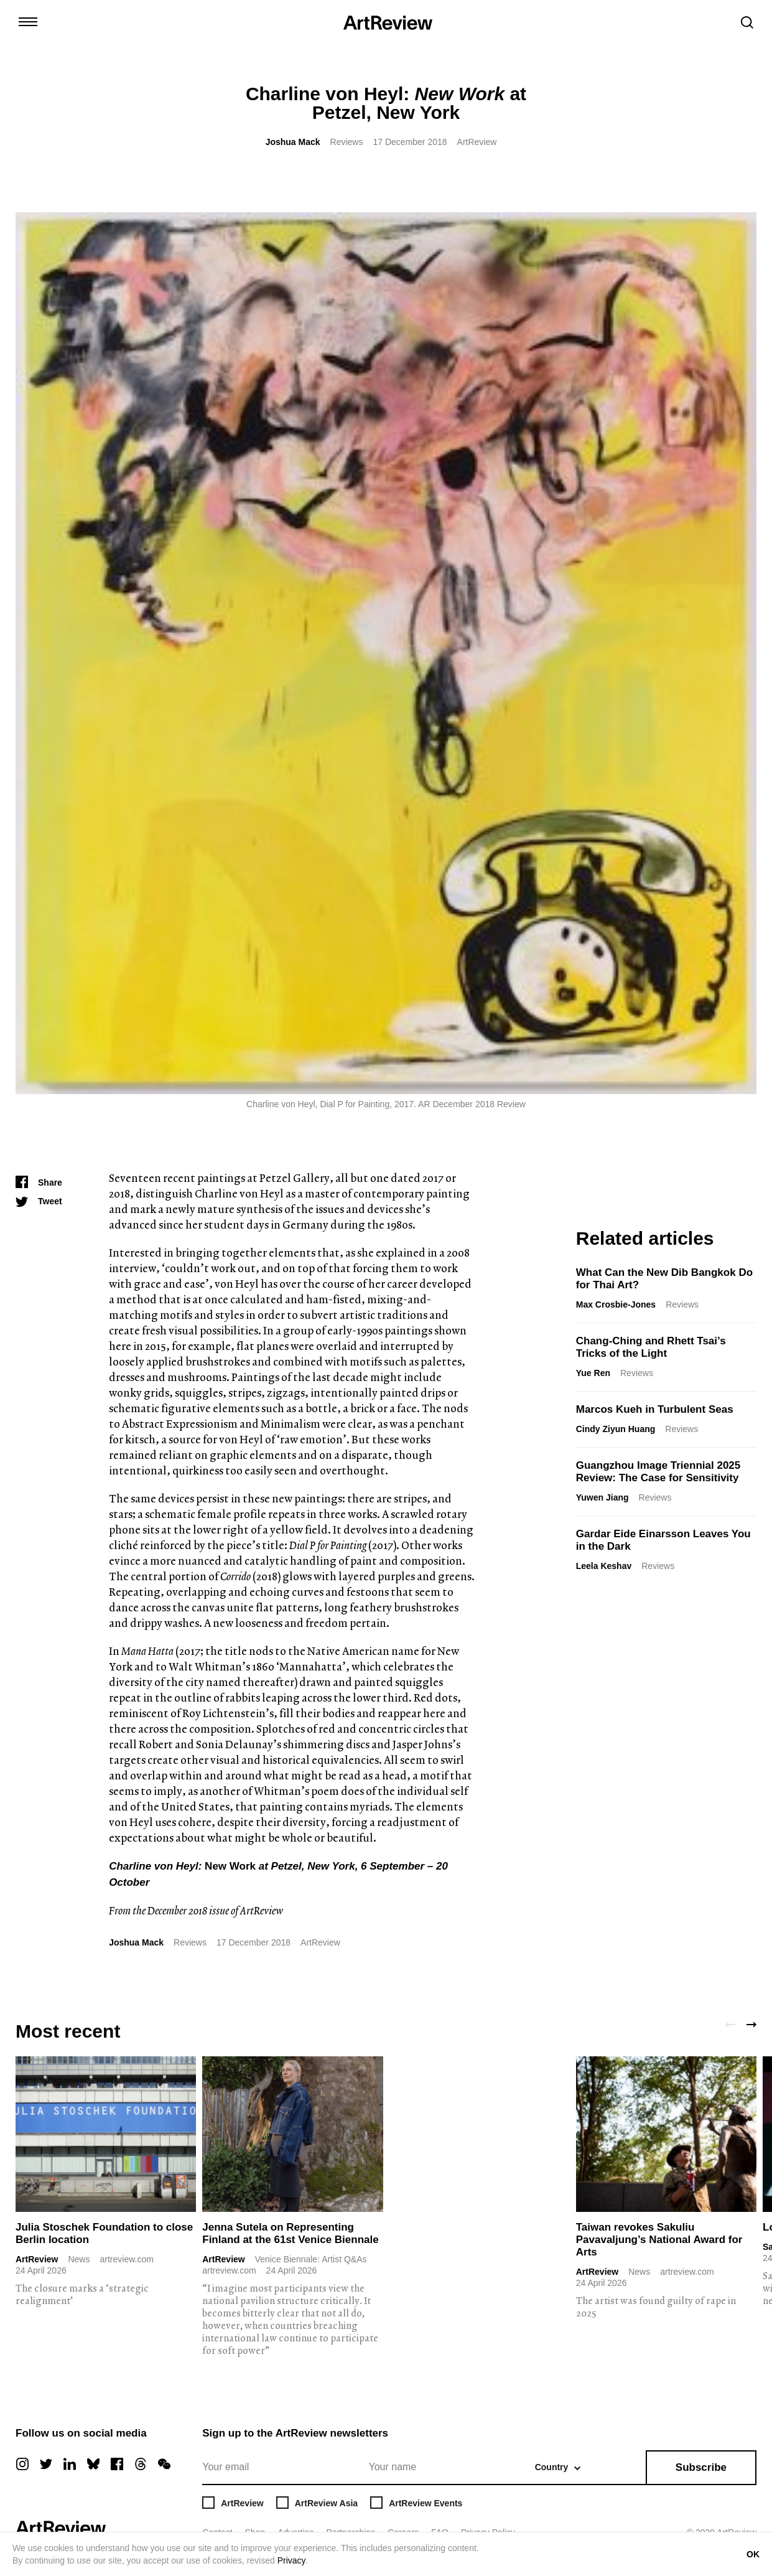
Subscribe (701, 2467)
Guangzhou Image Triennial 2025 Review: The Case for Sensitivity (658, 1471)
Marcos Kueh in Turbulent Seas (654, 1409)
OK (753, 2554)
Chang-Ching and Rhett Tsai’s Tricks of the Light (651, 1347)
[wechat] (164, 2464)
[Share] (39, 1182)
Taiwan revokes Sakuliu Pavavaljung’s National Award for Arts (659, 2239)
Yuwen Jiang (602, 1497)
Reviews (346, 142)
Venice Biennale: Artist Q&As (311, 2259)
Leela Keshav (604, 1566)
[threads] (140, 2464)
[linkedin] (69, 2464)
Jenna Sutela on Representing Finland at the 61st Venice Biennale (290, 2233)
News (79, 2259)
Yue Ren (593, 1373)
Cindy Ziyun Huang (616, 1429)
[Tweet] (39, 1201)
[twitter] (46, 2464)
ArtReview (37, 2259)
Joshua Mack (293, 142)
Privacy (291, 2560)
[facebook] (117, 2464)
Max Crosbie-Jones (616, 1304)
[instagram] (22, 2464)
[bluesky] (93, 2464)
